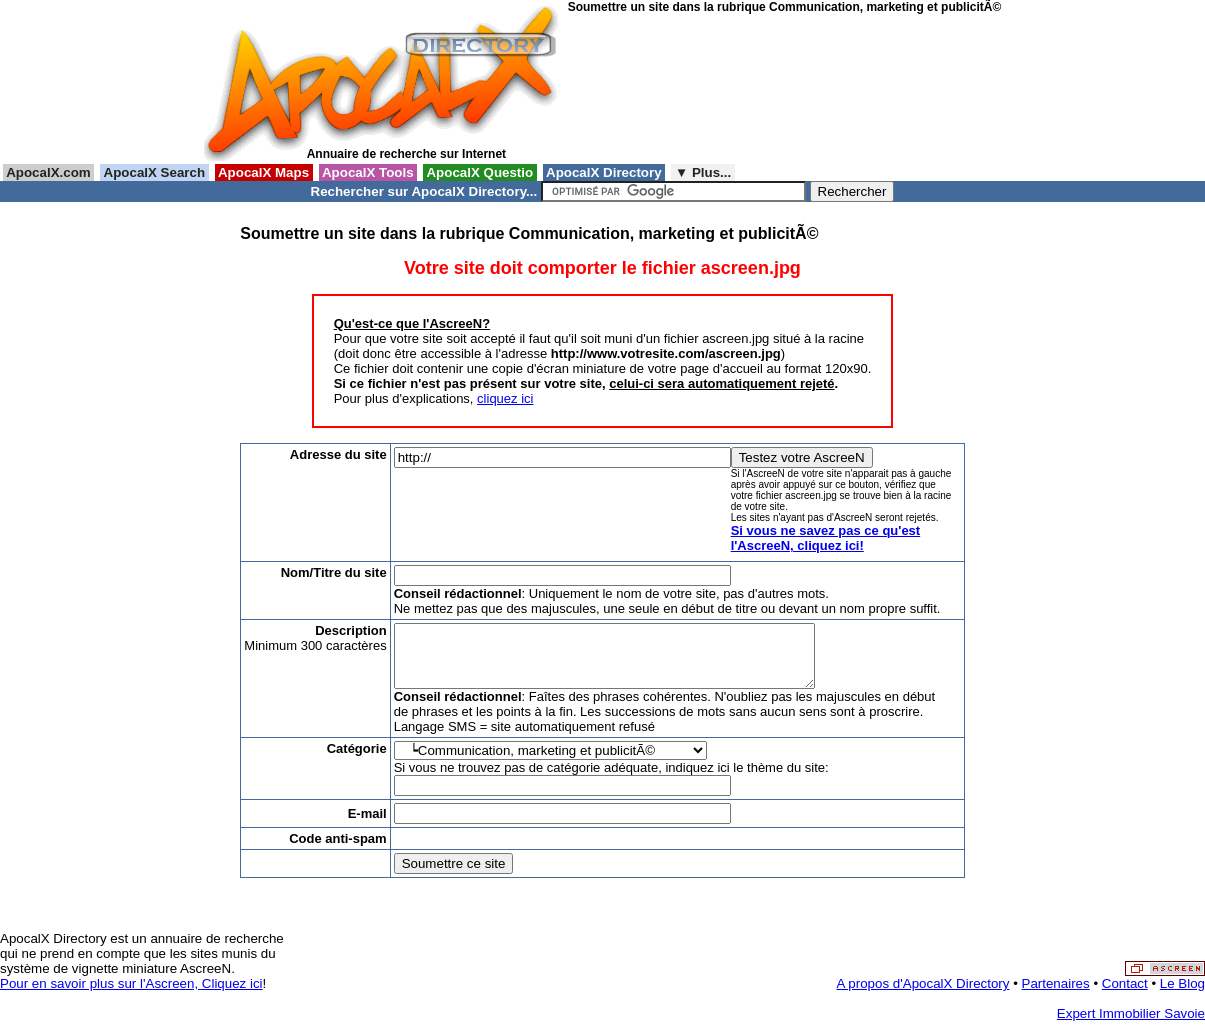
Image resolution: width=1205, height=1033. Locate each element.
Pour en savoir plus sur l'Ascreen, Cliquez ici (131, 995)
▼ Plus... (703, 172)
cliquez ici (505, 398)
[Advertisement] (658, 89)
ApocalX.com (48, 172)
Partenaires (1056, 995)
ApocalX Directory (604, 172)
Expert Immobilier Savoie (1131, 1025)
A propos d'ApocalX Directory (923, 995)
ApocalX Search (154, 172)
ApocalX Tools (368, 172)
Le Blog (1182, 995)
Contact (1125, 995)
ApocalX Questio (480, 172)
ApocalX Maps (264, 172)
